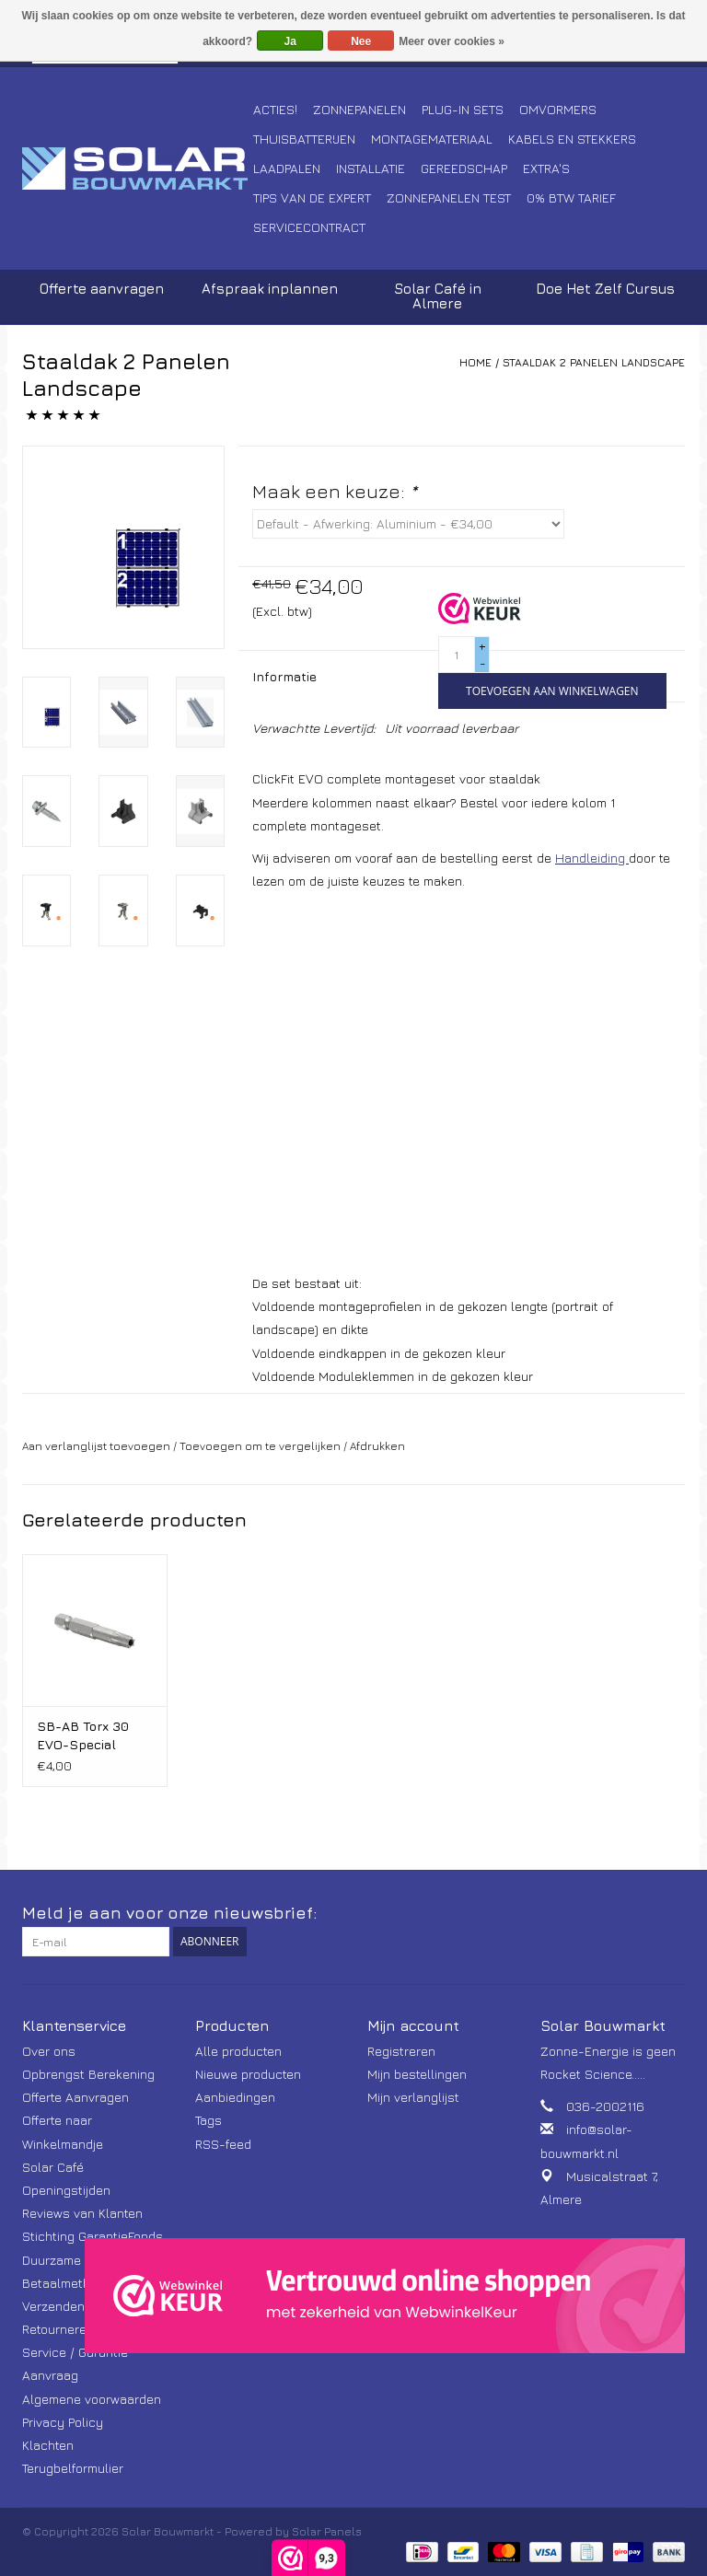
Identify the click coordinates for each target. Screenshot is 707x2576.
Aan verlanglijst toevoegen (96, 1446)
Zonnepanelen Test (449, 197)
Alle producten (238, 2051)
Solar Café (53, 2167)
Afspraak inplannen (270, 288)
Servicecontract (309, 227)
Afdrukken (377, 1446)
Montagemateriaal (432, 138)
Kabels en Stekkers (572, 138)
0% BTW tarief (571, 197)
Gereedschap (464, 168)
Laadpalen (286, 168)
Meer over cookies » (451, 41)
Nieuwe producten (248, 2074)
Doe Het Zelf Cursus (605, 288)
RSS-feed (223, 2144)
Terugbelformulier (72, 2468)
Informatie (284, 676)
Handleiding (592, 857)
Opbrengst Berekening (88, 2074)
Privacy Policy (62, 2422)
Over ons (48, 2051)
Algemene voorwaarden (91, 2399)
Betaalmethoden (71, 2283)
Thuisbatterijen (304, 138)
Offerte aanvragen (102, 288)
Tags (208, 2120)
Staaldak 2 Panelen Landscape (594, 362)
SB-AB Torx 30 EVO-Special (83, 1735)
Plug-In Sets (463, 109)
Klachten (48, 2445)
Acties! (275, 109)
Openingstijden (66, 2190)
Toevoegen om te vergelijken (261, 1446)
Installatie (370, 168)
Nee (361, 41)
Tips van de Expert (312, 197)
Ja (290, 41)
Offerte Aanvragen (75, 2097)
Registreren (401, 2051)
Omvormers (558, 109)
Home (475, 362)
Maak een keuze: (334, 491)
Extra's (546, 168)
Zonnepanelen (359, 109)
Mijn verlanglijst (413, 2097)
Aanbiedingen (235, 2097)
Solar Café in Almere (437, 296)
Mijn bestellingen (417, 2074)
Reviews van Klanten (82, 2213)
